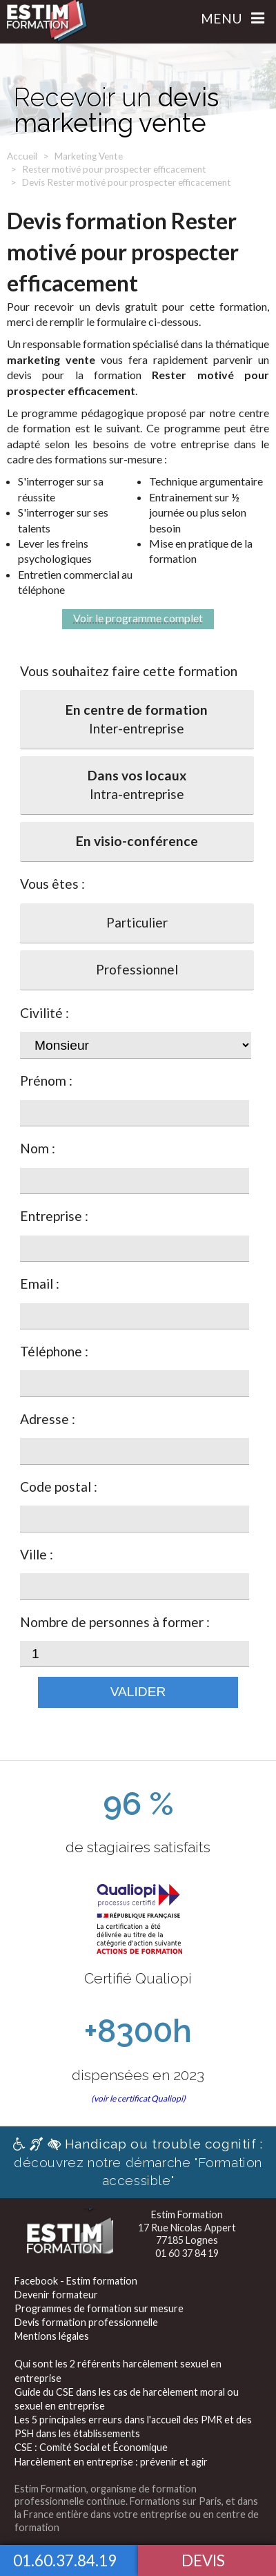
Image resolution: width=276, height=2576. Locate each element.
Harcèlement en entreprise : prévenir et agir (111, 2462)
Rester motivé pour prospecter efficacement (114, 169)
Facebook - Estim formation (75, 2281)
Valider (138, 1691)
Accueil (22, 156)
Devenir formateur (56, 2294)
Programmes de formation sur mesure (99, 2308)
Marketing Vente (89, 156)
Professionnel (137, 969)
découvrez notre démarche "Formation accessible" (138, 2162)
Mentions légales (51, 2336)
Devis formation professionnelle (86, 2322)
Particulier (137, 922)
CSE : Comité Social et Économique (91, 2447)
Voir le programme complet (138, 617)
